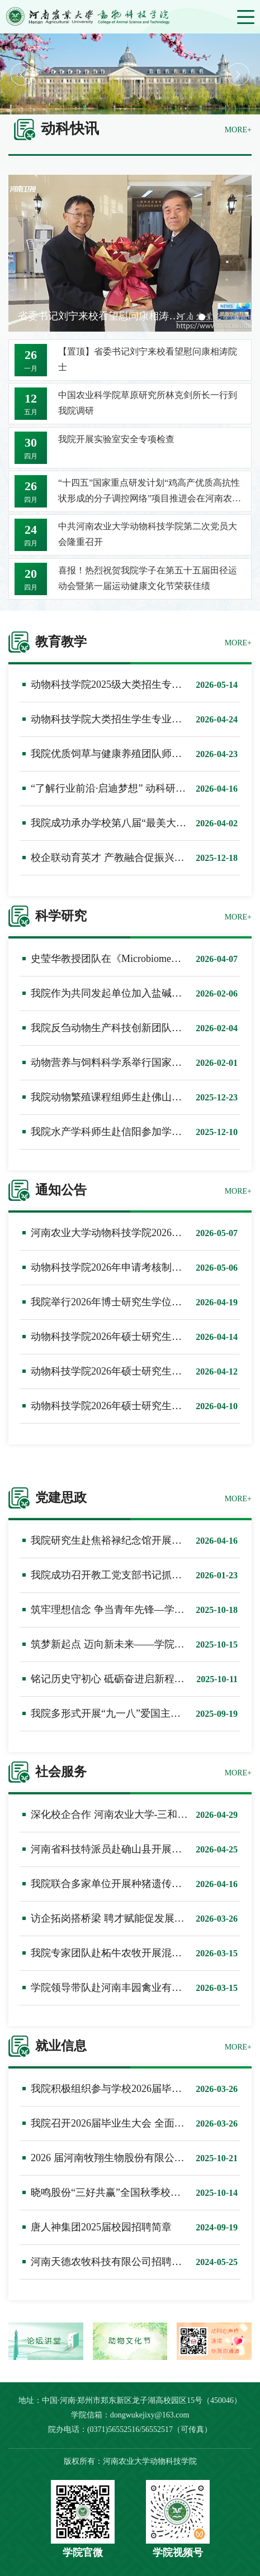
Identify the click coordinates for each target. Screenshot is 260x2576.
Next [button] (238, 74)
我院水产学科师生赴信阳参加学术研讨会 (121, 1131)
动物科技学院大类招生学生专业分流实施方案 (131, 719)
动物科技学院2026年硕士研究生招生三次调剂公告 (141, 1371)
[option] (130, 73)
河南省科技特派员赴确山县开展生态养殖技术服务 (141, 1849)
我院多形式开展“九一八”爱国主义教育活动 (126, 1713)
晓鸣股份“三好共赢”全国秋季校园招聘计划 (126, 2192)
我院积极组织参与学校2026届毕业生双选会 (126, 2088)
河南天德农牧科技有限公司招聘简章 (111, 2261)
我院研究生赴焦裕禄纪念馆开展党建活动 (121, 1540)
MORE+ (238, 130)
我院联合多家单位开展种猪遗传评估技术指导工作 (141, 1883)
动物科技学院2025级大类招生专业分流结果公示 (136, 684)
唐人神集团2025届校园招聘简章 (101, 2227)
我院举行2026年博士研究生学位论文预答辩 (126, 1302)
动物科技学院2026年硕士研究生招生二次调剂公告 (141, 1405)
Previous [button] (22, 74)
